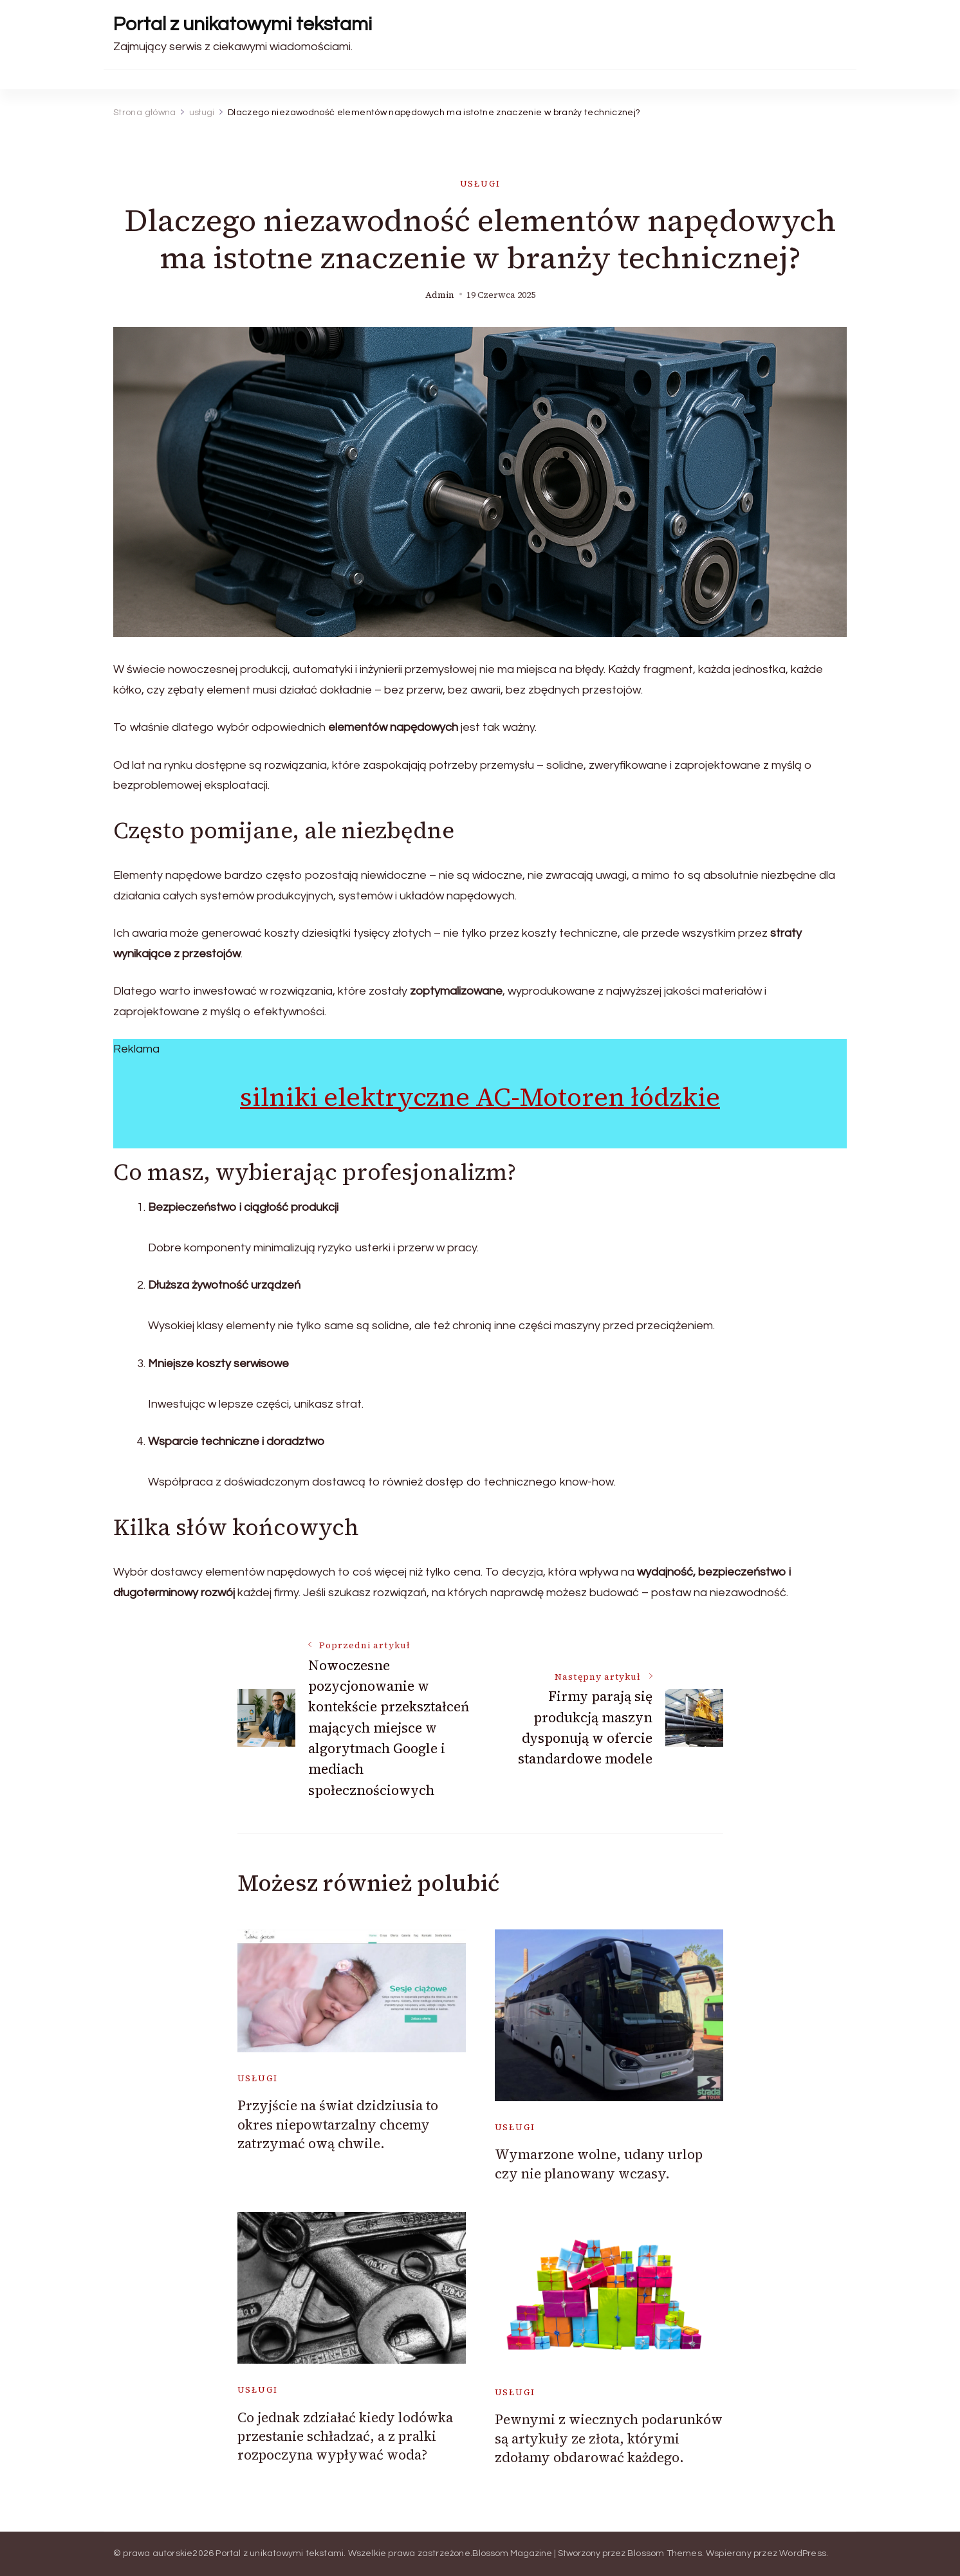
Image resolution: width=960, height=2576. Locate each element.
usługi (480, 183)
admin (439, 295)
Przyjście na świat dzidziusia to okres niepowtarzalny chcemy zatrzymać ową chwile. (337, 2124)
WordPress (802, 2553)
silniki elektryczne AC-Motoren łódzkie (480, 1097)
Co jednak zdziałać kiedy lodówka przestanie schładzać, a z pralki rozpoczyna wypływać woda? (345, 2436)
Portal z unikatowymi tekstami (242, 24)
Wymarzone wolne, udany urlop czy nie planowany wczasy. (599, 2163)
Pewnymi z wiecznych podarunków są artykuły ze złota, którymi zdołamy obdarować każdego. (609, 2438)
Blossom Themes (664, 2553)
